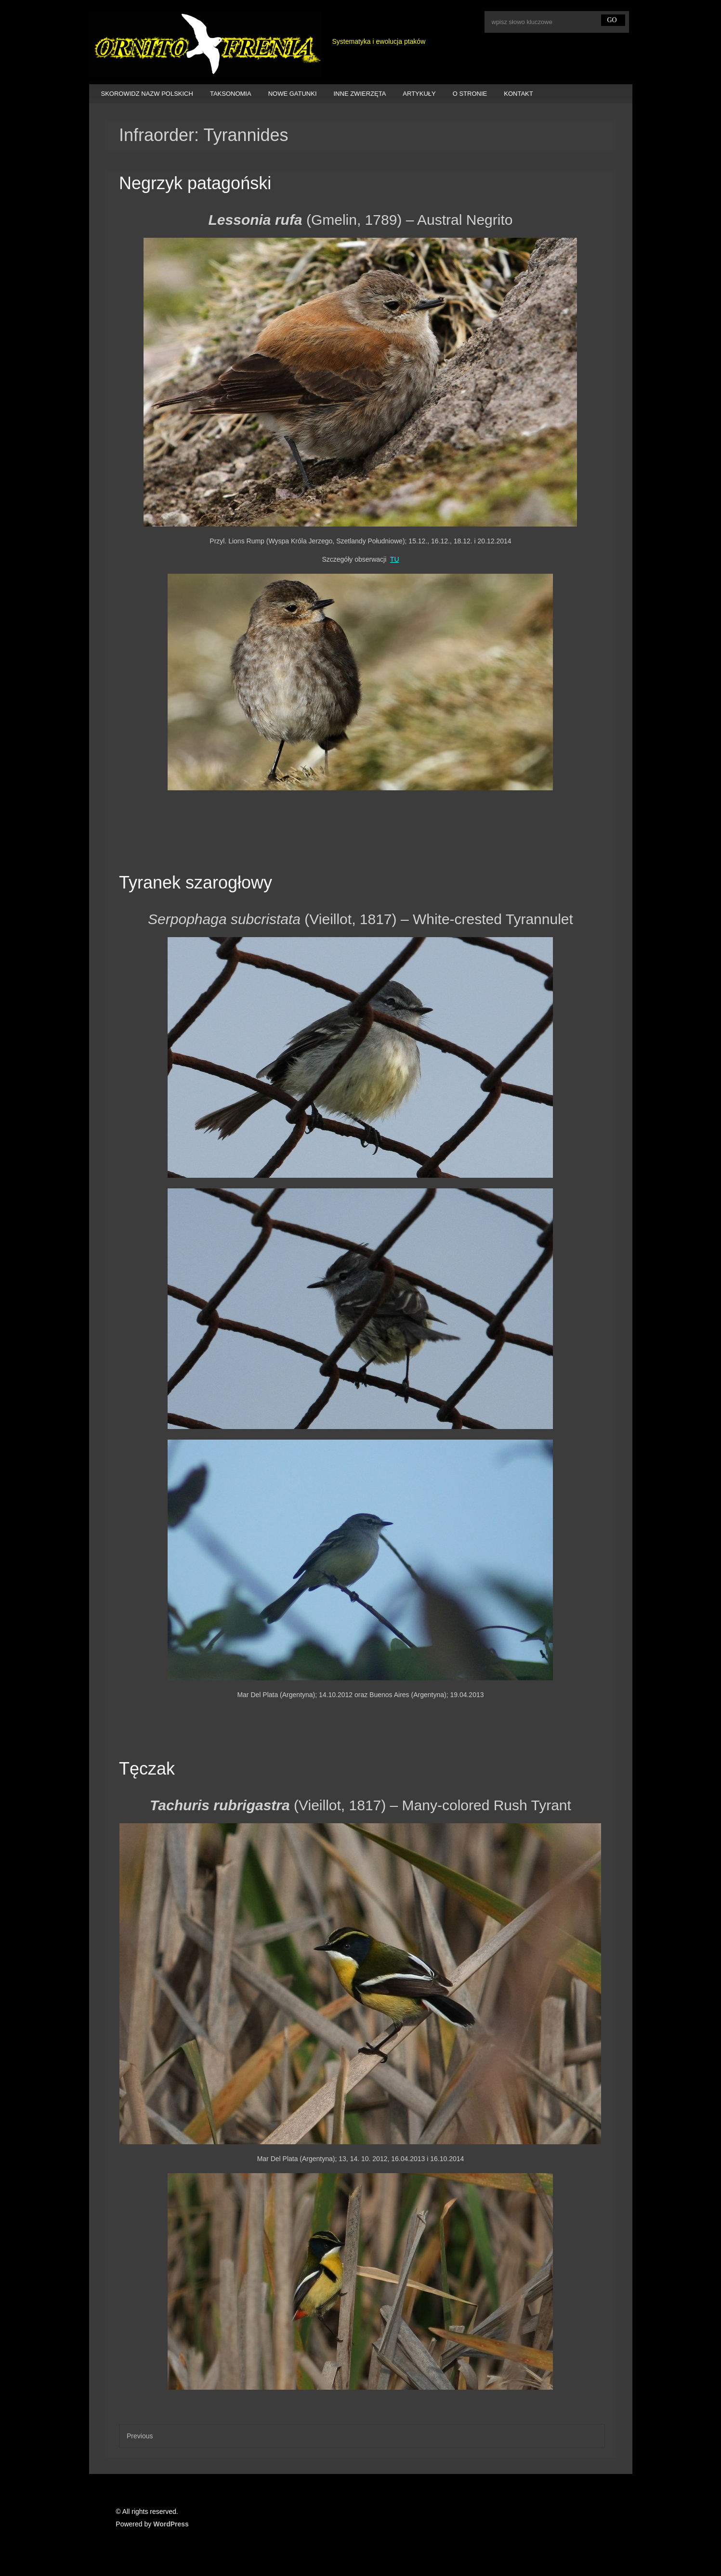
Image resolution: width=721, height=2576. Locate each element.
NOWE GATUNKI (292, 93)
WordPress (171, 2524)
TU (394, 559)
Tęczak (147, 1768)
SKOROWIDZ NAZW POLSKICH (147, 93)
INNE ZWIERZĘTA (360, 93)
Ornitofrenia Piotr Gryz (206, 44)
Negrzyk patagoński (195, 183)
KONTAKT (518, 93)
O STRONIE (470, 93)
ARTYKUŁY (419, 93)
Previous (140, 2436)
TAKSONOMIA (230, 93)
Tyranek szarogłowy (195, 882)
